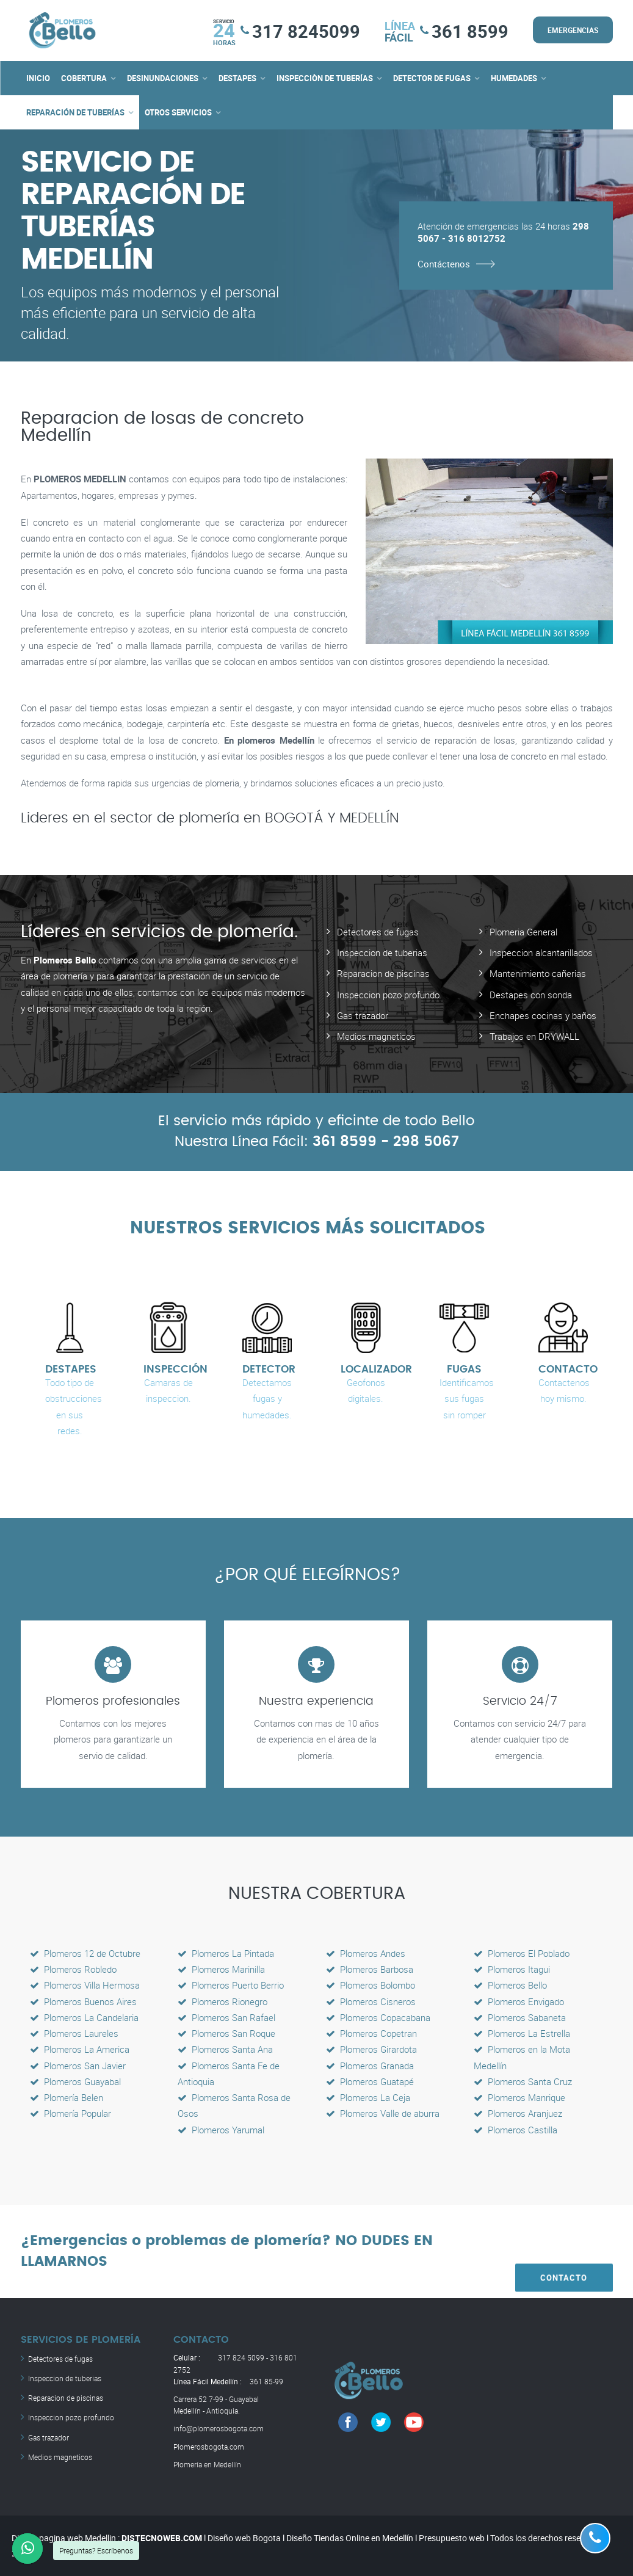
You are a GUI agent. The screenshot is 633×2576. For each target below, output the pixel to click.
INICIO (38, 78)
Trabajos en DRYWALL (534, 1036)
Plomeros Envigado (519, 2001)
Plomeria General (523, 932)
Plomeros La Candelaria (84, 2017)
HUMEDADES (514, 78)
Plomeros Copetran (371, 2033)
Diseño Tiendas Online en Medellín (349, 2538)
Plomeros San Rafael (226, 2017)
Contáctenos (444, 263)
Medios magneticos (376, 1036)
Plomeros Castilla (515, 2129)
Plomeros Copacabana (378, 2017)
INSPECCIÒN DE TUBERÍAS (325, 78)
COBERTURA (84, 78)
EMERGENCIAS (573, 30)
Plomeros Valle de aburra (382, 2113)
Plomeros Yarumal (221, 2129)
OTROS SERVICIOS (178, 112)
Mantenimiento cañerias (538, 973)
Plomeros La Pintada (226, 1953)
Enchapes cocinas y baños (543, 1015)
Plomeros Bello (510, 1985)
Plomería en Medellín (207, 2464)
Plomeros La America (79, 2049)
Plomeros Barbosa (369, 1969)
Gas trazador (362, 1015)
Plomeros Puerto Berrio (231, 1985)
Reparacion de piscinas (383, 973)
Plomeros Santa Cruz (523, 2081)
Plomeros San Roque (226, 2033)
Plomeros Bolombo (370, 1985)
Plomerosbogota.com (208, 2446)
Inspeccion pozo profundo (388, 995)
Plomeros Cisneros (371, 2001)
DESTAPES (237, 78)
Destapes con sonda (531, 995)
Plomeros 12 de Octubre (85, 1953)
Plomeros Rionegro (222, 2001)
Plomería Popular (70, 2113)
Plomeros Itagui (512, 1969)
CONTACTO (563, 2251)
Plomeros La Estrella (522, 2033)
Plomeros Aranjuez (518, 2113)
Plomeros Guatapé (370, 2081)
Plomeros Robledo (73, 1969)
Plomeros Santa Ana (225, 2049)
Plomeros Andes (365, 1953)
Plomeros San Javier (78, 2065)
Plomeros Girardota (371, 2049)
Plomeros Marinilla (221, 1969)
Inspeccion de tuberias (382, 952)
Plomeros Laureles (74, 2033)
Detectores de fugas (378, 932)
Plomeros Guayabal (75, 2081)
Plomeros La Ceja (368, 2097)
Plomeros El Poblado (522, 1953)
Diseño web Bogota (244, 2538)
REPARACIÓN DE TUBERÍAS (75, 112)
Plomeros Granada (370, 2065)
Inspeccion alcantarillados (541, 952)
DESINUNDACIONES (162, 78)
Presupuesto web (452, 2538)
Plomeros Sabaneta (520, 2017)
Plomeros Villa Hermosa (85, 1985)
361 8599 (470, 31)
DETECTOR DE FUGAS (432, 78)
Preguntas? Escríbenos (96, 2550)
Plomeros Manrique (519, 2097)
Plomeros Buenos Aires (83, 2001)
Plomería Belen (66, 2097)
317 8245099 (306, 31)
